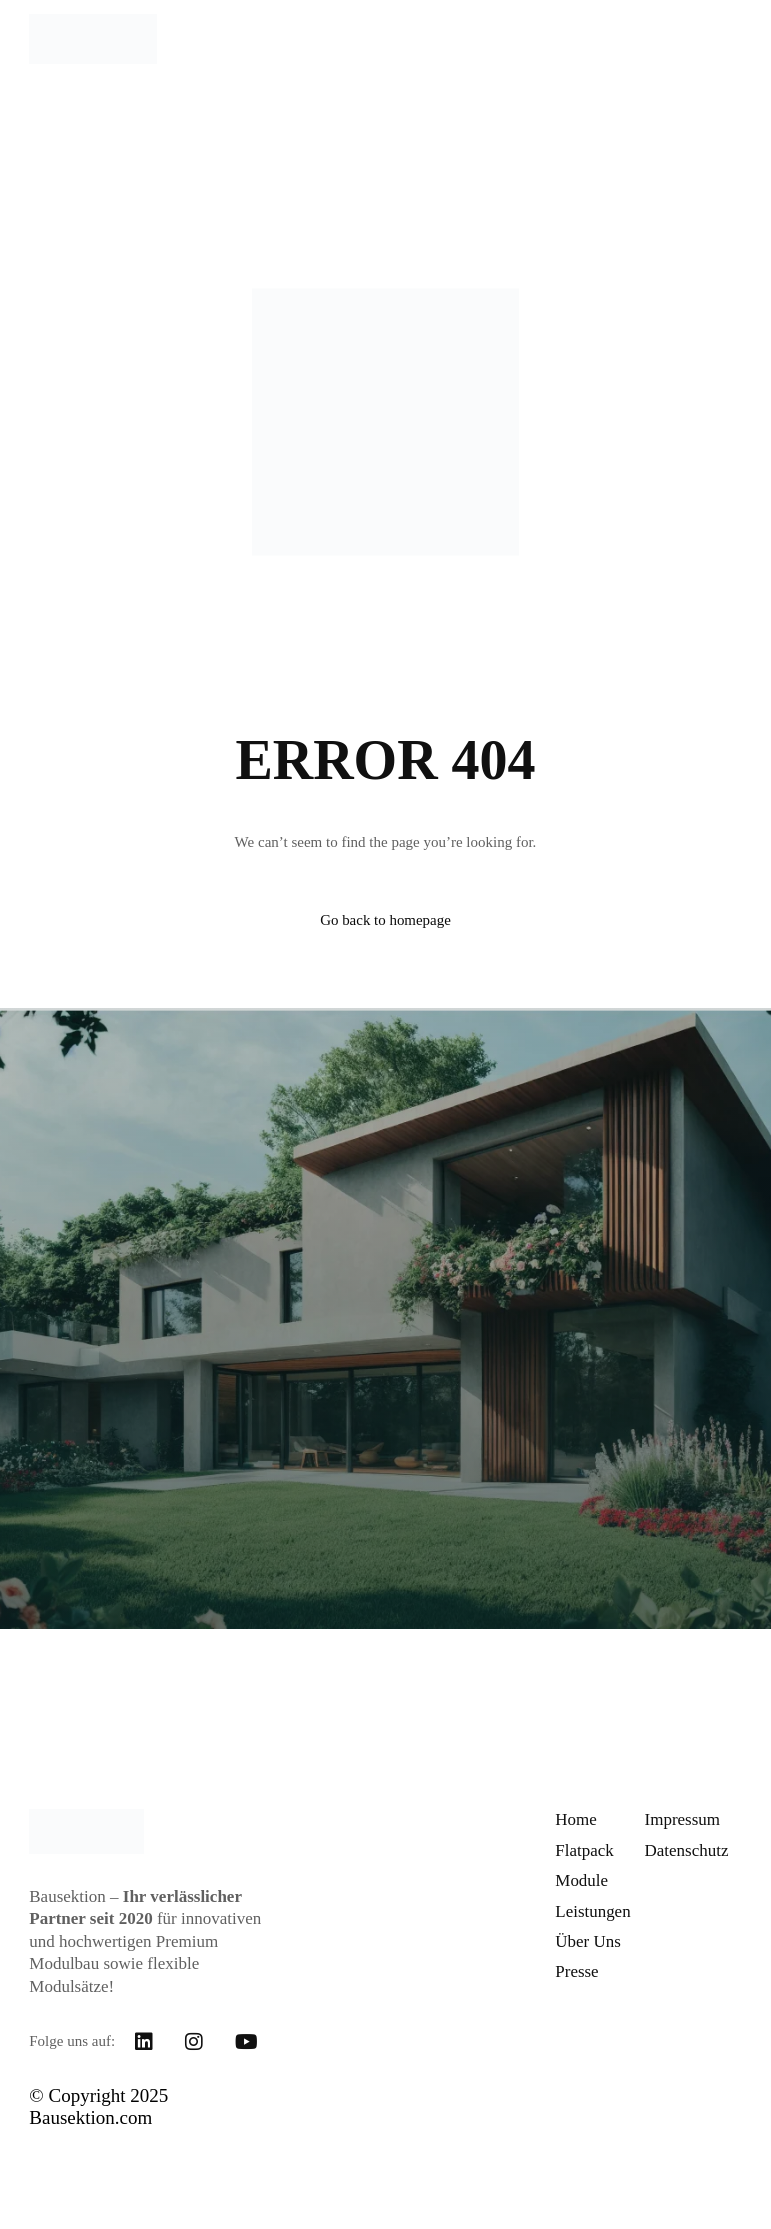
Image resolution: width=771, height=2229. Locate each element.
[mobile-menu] (717, 39)
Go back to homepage (385, 920)
